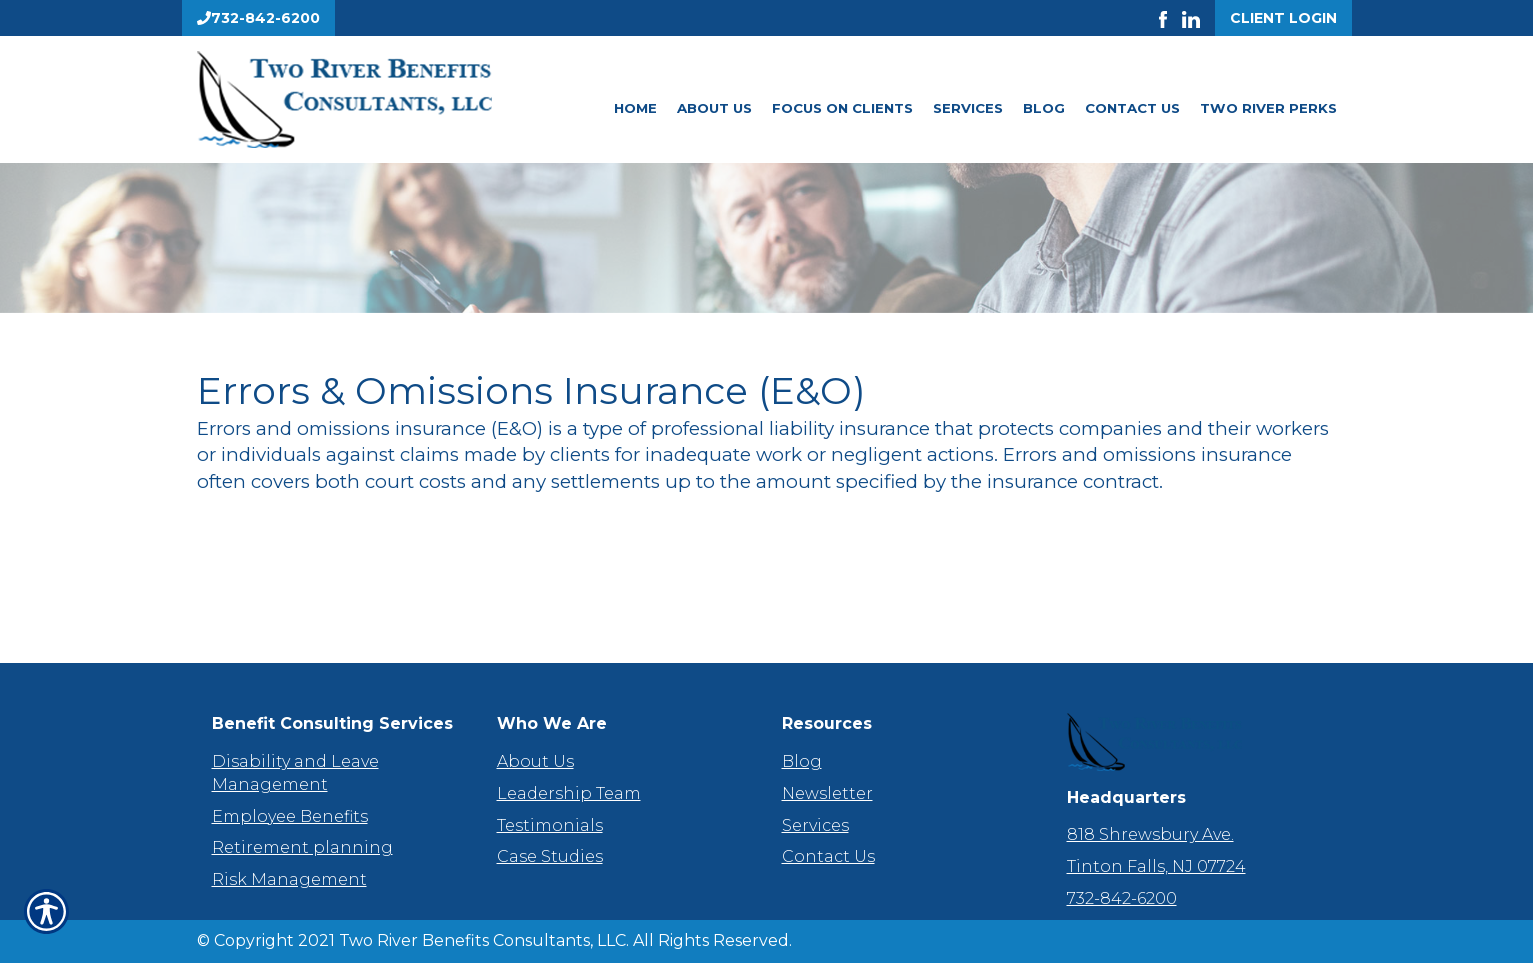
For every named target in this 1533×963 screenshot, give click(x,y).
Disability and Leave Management (295, 773)
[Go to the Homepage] (377, 99)
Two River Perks (1268, 108)
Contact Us (1132, 108)
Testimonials (550, 825)
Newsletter (827, 793)
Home (635, 108)
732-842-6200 (1122, 898)
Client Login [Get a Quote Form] (1283, 18)
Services (968, 108)
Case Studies (550, 856)
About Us (714, 108)
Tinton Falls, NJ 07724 (1156, 866)
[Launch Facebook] (1170, 18)
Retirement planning (302, 847)
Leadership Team (569, 793)
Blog (1044, 108)
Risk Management (289, 879)
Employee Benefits (290, 816)
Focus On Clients (842, 108)
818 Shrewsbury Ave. (1150, 834)
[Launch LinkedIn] (1198, 18)
